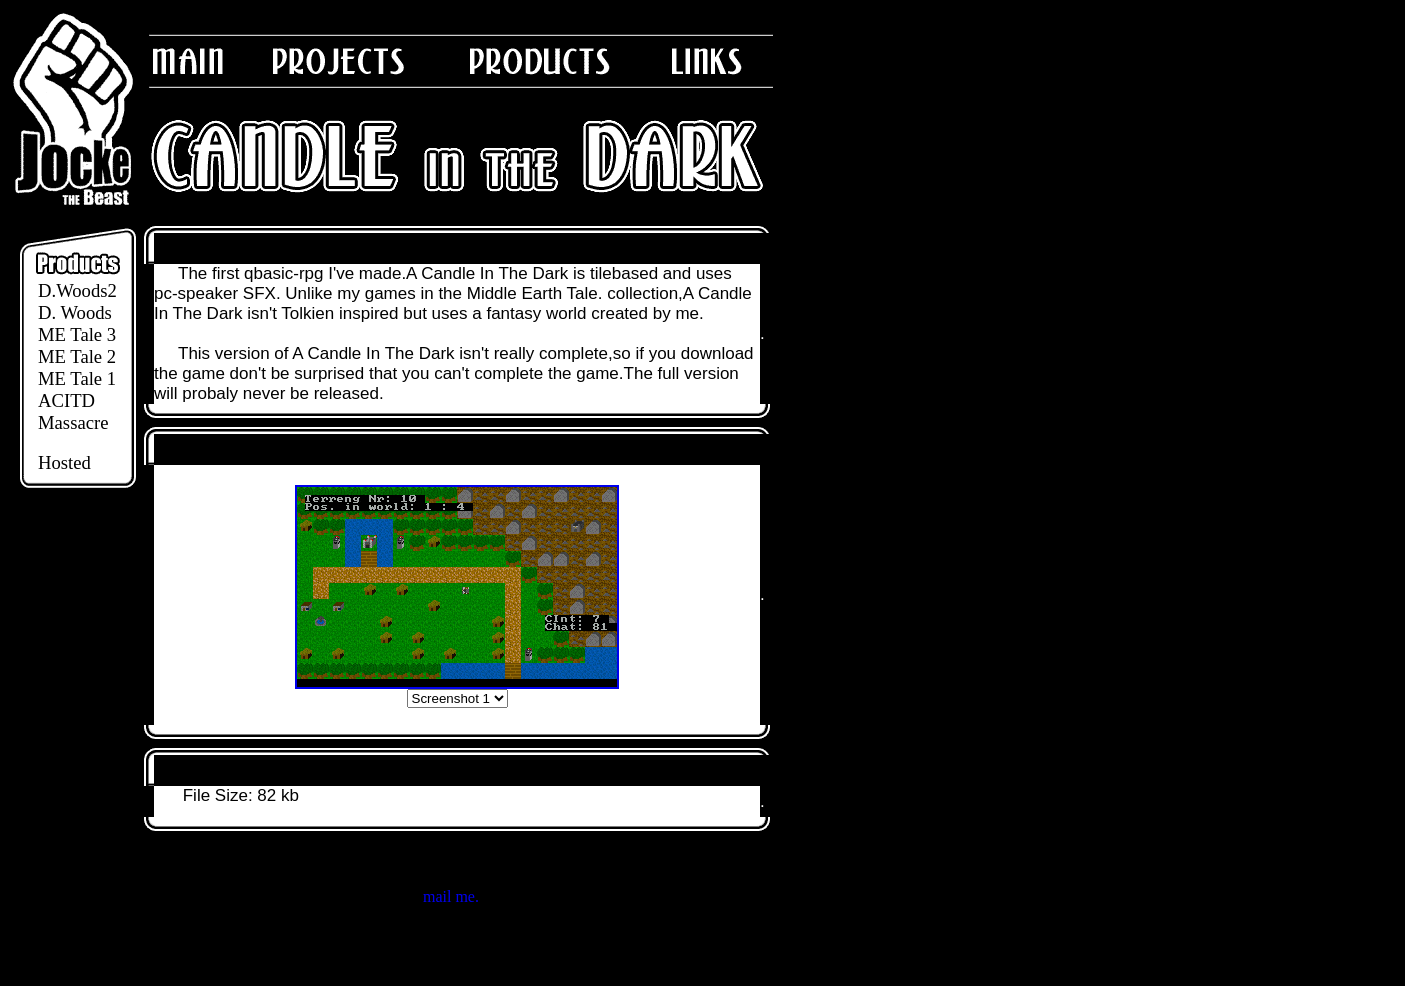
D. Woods (75, 312)
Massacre (73, 422)
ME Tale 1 (77, 378)
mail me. (451, 896)
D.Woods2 (77, 290)
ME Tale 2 (77, 356)
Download (195, 770)
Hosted (64, 462)
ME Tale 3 (77, 334)
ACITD (66, 400)
